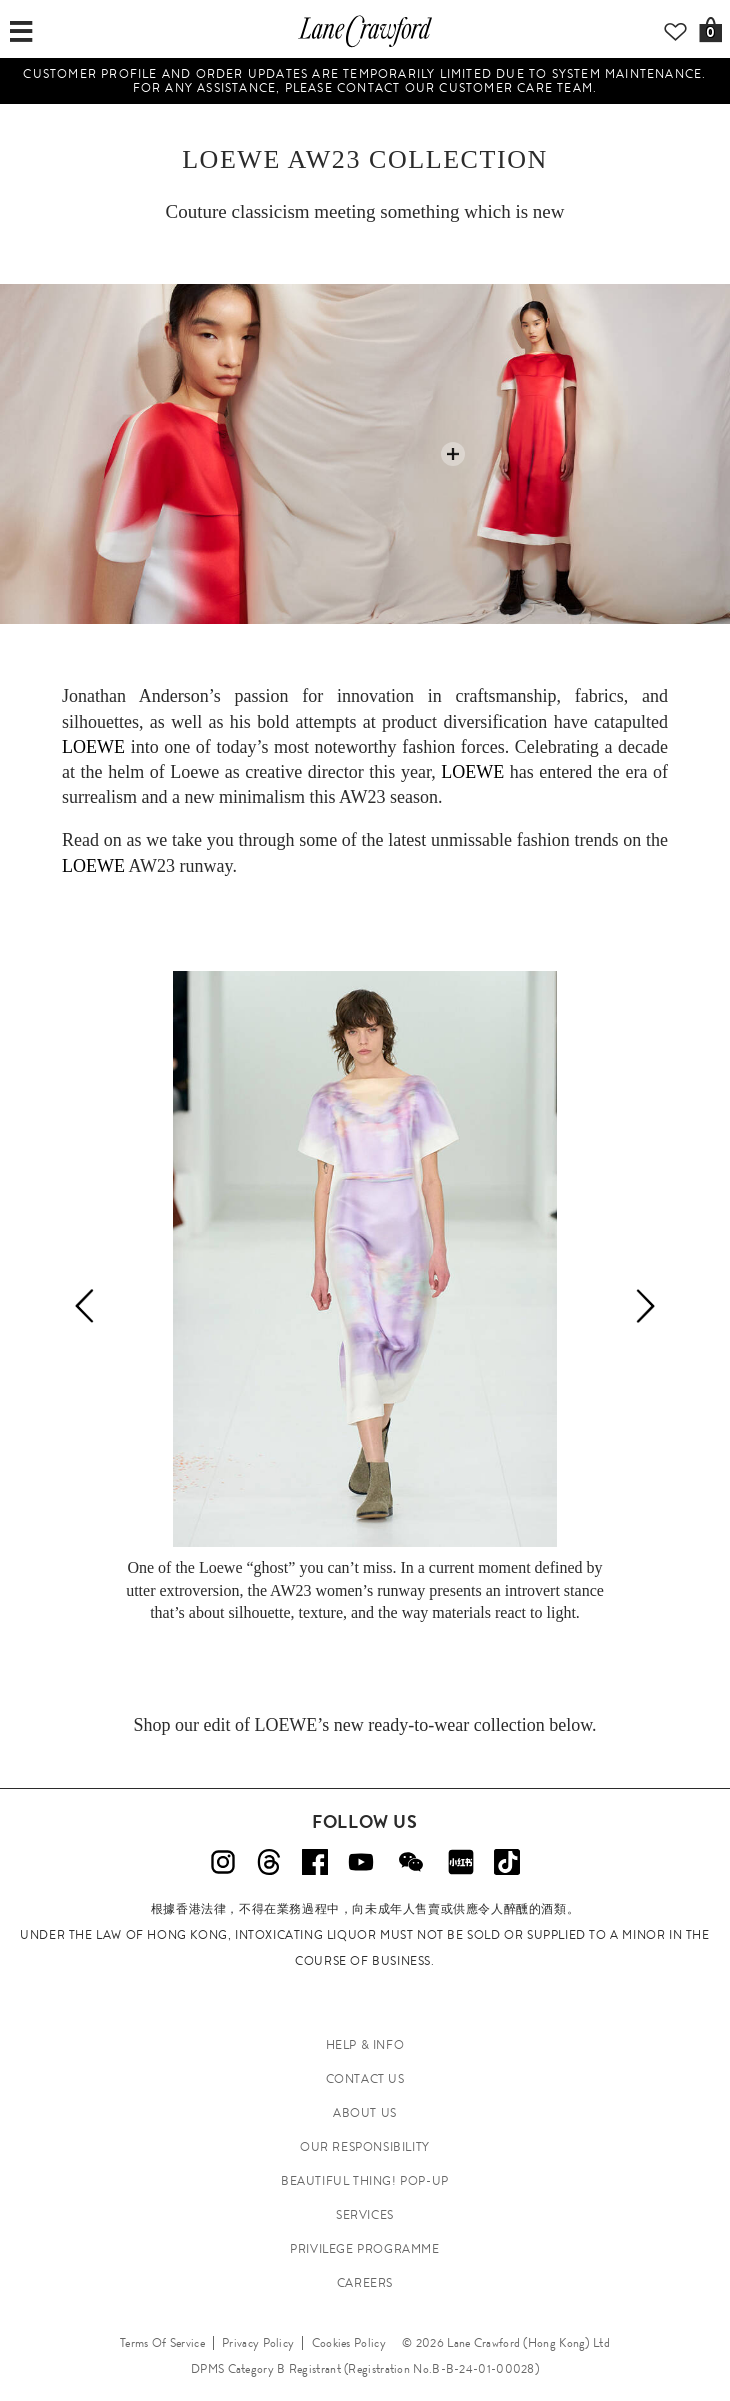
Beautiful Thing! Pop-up (365, 2181)
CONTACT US (365, 2079)
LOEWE (231, 159)
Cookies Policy (349, 2343)
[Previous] (85, 1306)
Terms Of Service (162, 2343)
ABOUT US (365, 2113)
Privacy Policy (258, 2343)
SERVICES (365, 2215)
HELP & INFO (365, 2045)
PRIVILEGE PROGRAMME (364, 2249)
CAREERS (365, 2283)
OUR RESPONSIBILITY (365, 2147)
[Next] (645, 1306)
